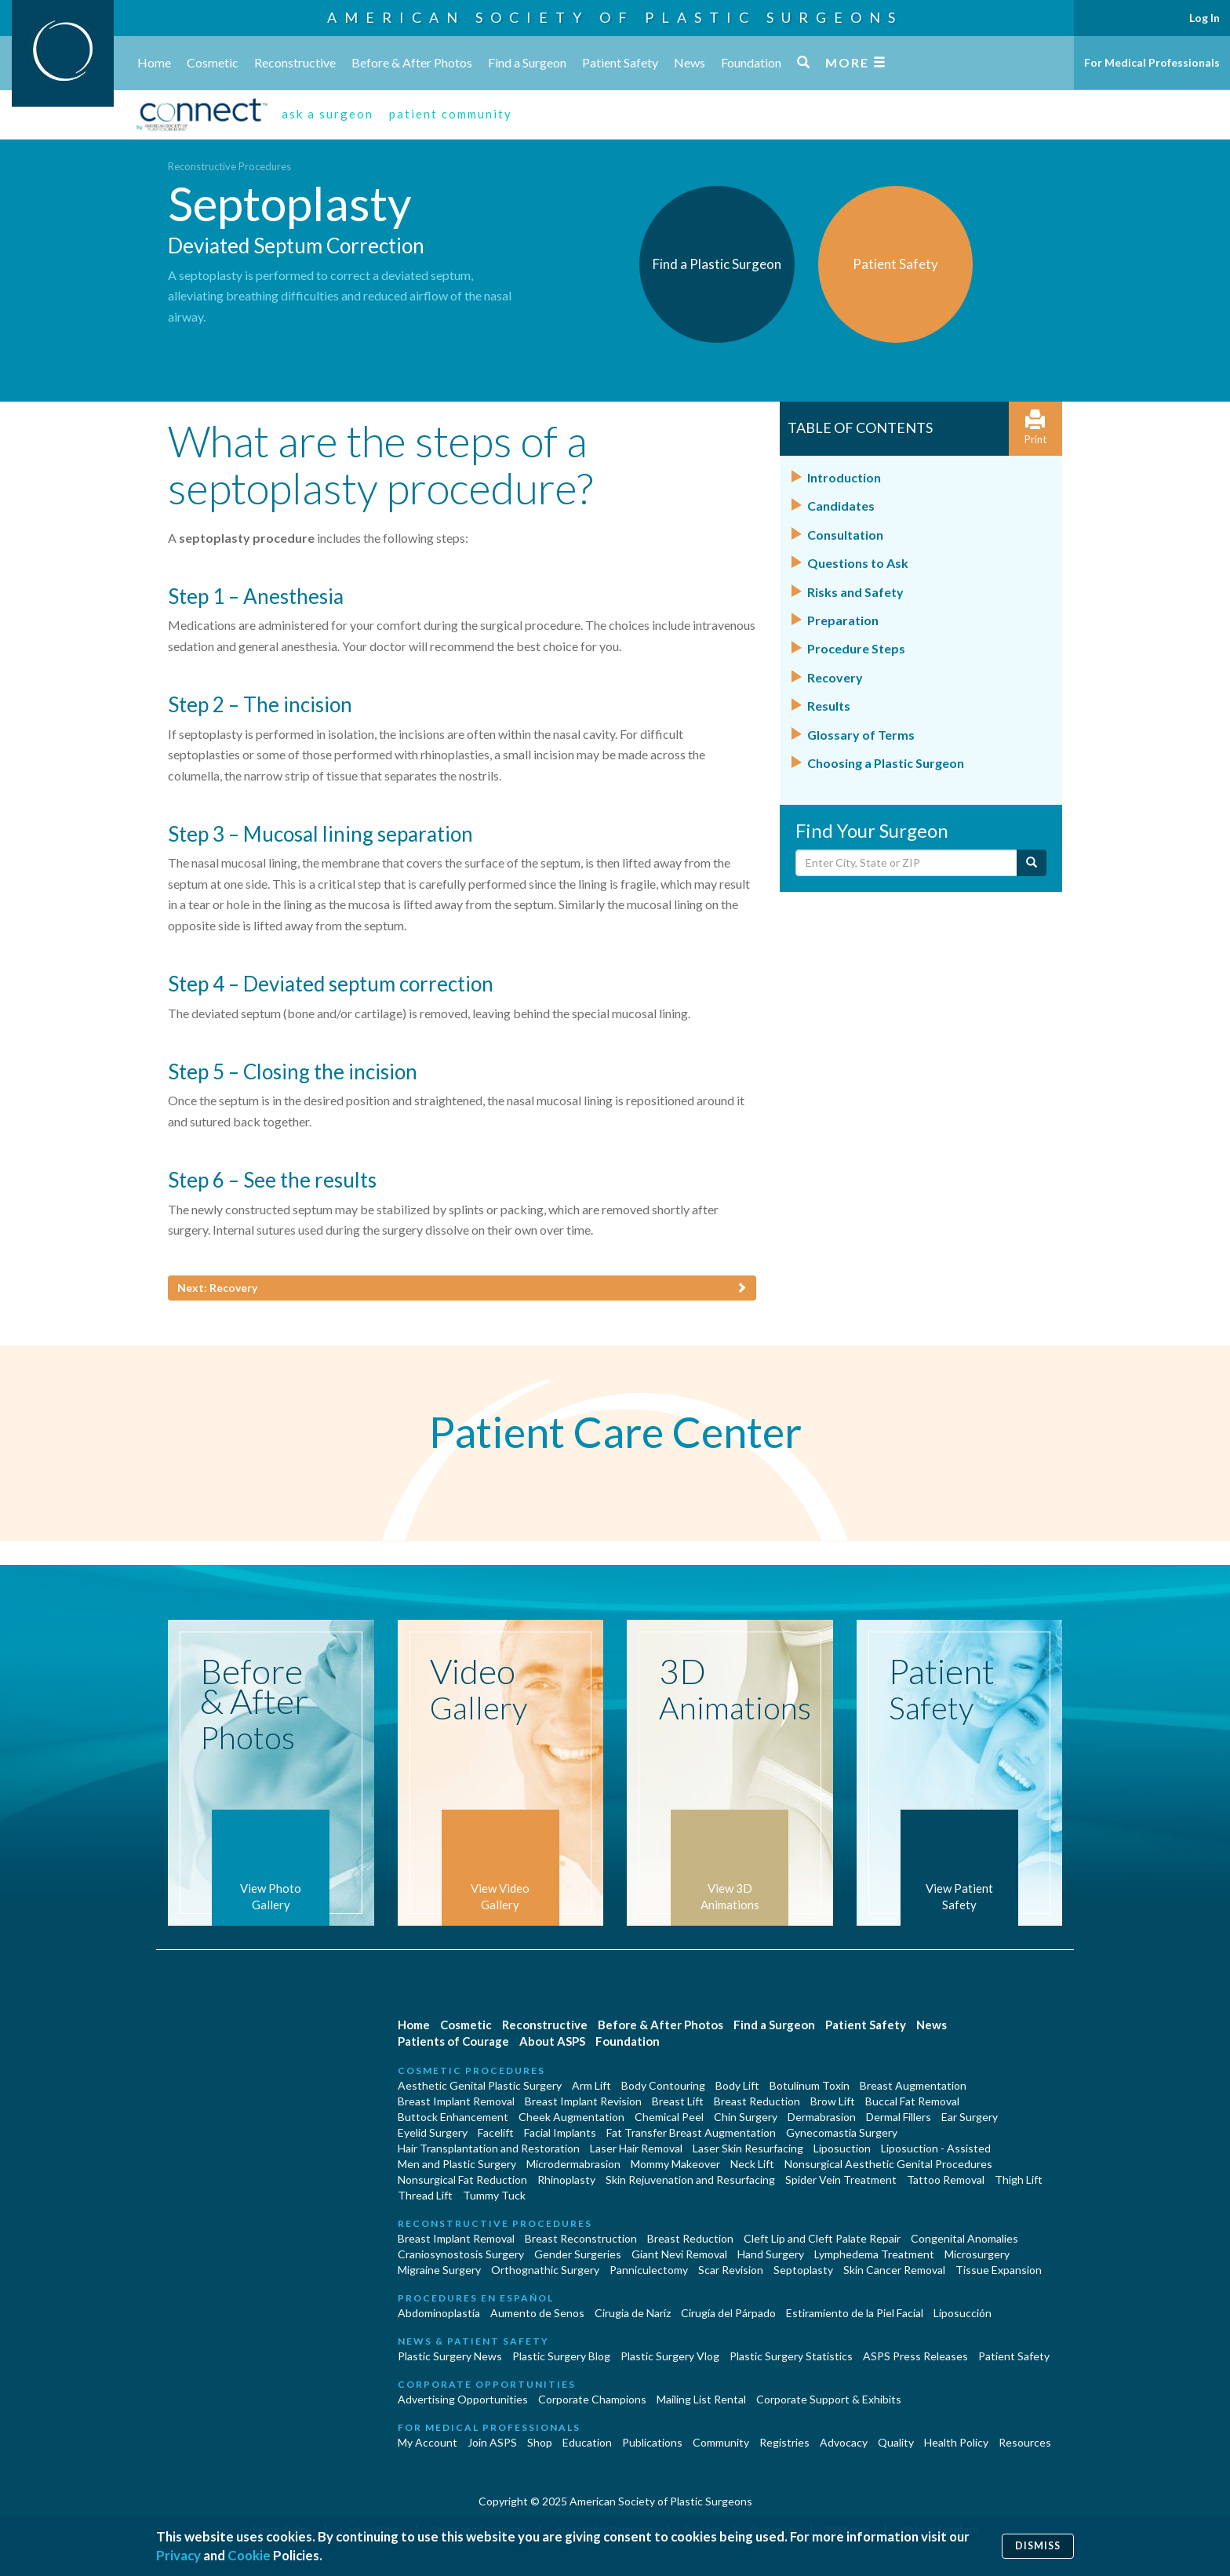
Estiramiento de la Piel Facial (854, 2312)
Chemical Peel (669, 2116)
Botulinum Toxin (810, 2085)
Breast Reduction (757, 2101)
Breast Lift (678, 2101)
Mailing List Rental (701, 2399)
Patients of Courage (453, 2041)
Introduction (844, 477)
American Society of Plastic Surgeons (615, 17)
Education (587, 2442)
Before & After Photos (411, 62)
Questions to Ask (857, 562)
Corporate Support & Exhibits (828, 2399)
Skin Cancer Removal (894, 2269)
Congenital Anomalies (964, 2238)
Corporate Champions (592, 2399)
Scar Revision (730, 2269)
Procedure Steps (856, 648)
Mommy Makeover (675, 2163)
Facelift (496, 2132)
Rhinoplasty (566, 2179)
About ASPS (552, 2041)
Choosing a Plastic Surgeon (885, 762)
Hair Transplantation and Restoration (489, 2148)
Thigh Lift (1019, 2179)
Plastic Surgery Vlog (669, 2356)
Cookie (249, 2555)
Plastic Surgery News (450, 2356)
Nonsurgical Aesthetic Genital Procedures (888, 2163)
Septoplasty (803, 2269)
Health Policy (956, 2442)
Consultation (845, 534)
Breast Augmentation (913, 2085)
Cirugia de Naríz (633, 2312)
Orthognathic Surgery (545, 2269)
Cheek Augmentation (571, 2116)
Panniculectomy (649, 2269)
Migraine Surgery (439, 2269)
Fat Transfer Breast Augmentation (691, 2132)
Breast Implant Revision (583, 2101)
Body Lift (737, 2085)
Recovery (835, 677)
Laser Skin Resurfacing (748, 2148)
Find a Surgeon (527, 62)
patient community (450, 114)
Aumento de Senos (537, 2312)
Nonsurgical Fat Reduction (462, 2179)
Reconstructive (295, 62)
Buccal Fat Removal (912, 2101)
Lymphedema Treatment (874, 2254)
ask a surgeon (327, 114)
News (689, 62)
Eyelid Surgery (433, 2132)
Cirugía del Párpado (728, 2312)
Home (154, 62)
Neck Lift (752, 2163)
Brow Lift (832, 2101)
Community (721, 2442)
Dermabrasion (822, 2116)
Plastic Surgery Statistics (791, 2356)
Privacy (178, 2555)
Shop (539, 2442)
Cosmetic (212, 62)
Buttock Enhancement (453, 2116)
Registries (784, 2442)
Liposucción (962, 2312)
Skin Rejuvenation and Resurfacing (690, 2179)
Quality (896, 2442)
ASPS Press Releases (915, 2356)
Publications (652, 2442)
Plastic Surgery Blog (561, 2356)
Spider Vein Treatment (841, 2179)
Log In (1204, 17)
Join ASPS (492, 2442)
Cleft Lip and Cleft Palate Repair (822, 2238)
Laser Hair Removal (636, 2148)
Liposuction (842, 2148)
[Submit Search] (1031, 863)
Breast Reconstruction (581, 2238)
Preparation (843, 620)
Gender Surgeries (577, 2254)
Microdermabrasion (573, 2163)
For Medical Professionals (1152, 62)
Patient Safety (620, 62)
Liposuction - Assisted (936, 2148)
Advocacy (844, 2442)
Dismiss (1038, 2546)
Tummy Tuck (494, 2195)
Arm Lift (591, 2085)
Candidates (841, 505)
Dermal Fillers (898, 2116)
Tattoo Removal (945, 2179)
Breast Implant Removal (456, 2101)
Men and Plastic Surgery (457, 2163)
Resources (1025, 2442)
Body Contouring (663, 2085)
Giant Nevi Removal (679, 2254)
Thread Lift (425, 2195)
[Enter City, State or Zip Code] (906, 863)
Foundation (751, 62)
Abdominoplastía (439, 2312)
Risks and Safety (855, 591)
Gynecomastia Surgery (841, 2132)
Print (1035, 428)
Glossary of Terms (861, 734)
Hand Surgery (770, 2254)
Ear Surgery (969, 2116)
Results (828, 705)
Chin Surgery (745, 2116)
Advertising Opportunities (463, 2399)
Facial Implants (560, 2132)
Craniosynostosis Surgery (461, 2254)
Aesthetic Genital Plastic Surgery (480, 2085)
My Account (427, 2442)
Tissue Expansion (998, 2269)
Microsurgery (977, 2254)
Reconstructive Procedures (229, 166)
